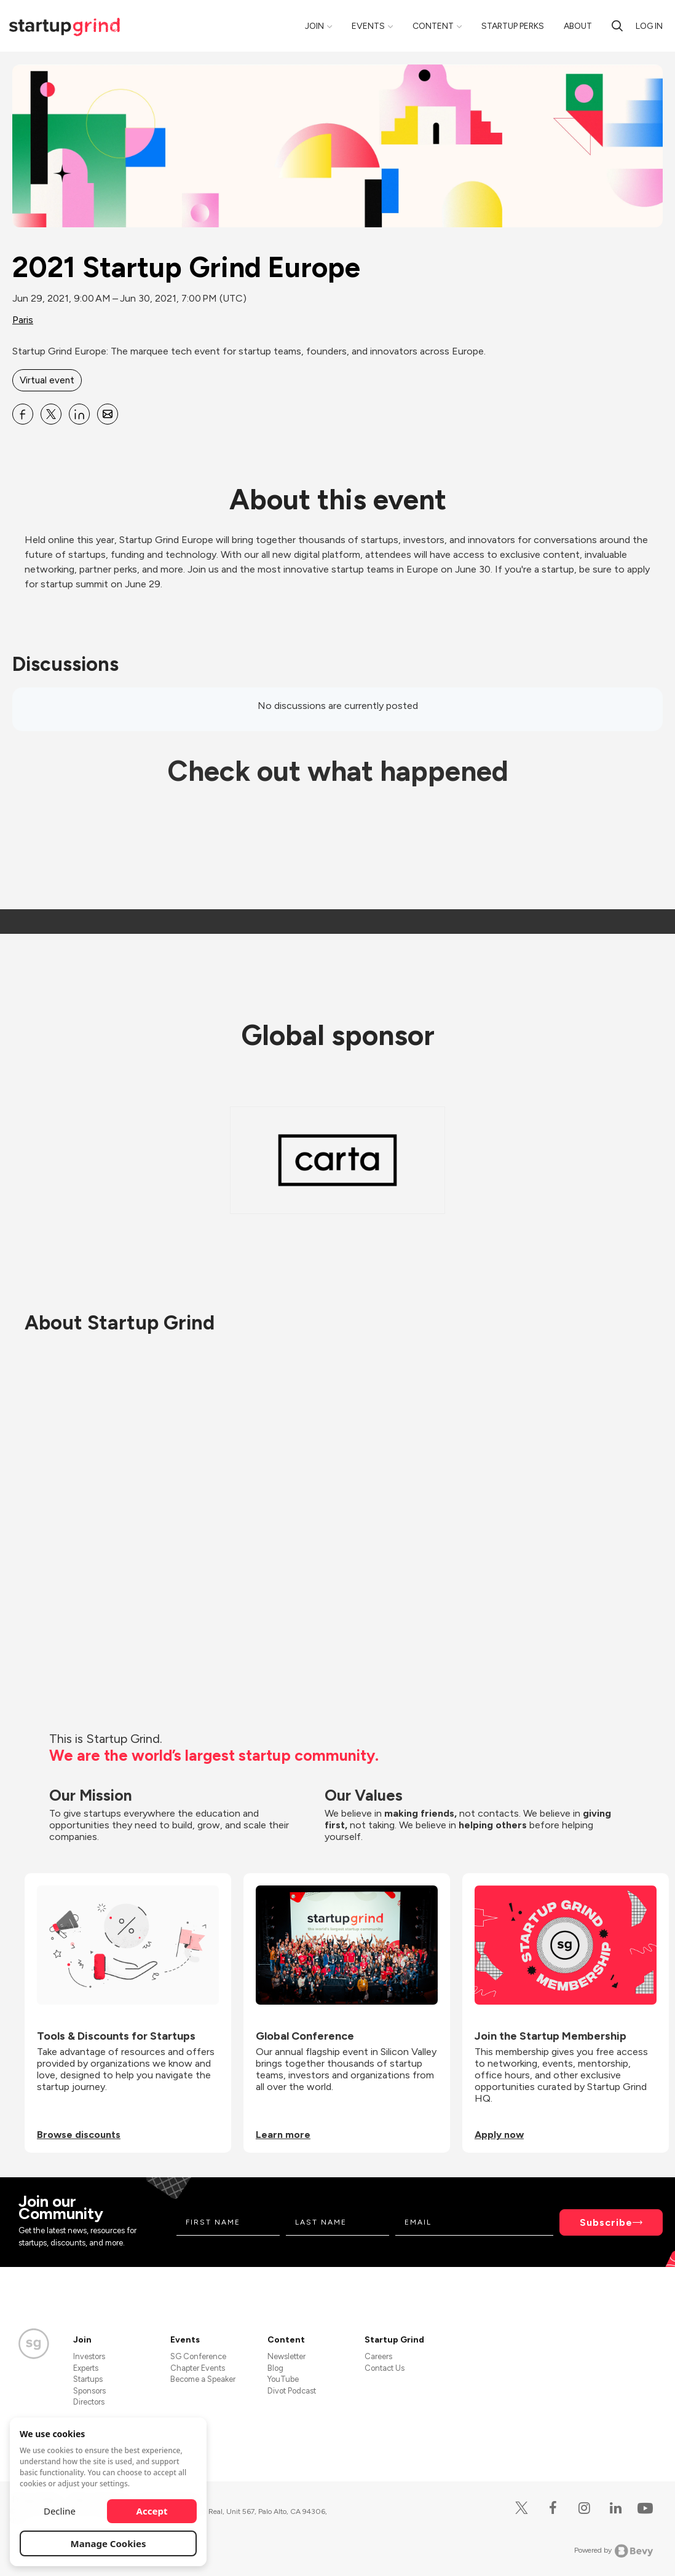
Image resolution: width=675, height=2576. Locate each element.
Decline (60, 2511)
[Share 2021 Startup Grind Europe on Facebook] (23, 414)
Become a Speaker (202, 2379)
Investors (89, 2356)
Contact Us (385, 2368)
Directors (89, 2401)
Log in (649, 26)
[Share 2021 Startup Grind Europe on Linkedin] (79, 414)
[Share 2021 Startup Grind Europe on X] (51, 414)
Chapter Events (197, 2368)
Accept (152, 2511)
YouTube (283, 2379)
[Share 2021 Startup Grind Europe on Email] (107, 414)
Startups (88, 2379)
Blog (275, 2368)
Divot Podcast (291, 2390)
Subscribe (606, 2222)
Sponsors (89, 2390)
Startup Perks (512, 26)
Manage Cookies (108, 2543)
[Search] (617, 26)
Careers (378, 2356)
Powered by (613, 2551)
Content (433, 26)
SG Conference (198, 2356)
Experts (85, 2368)
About (578, 26)
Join (314, 26)
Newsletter (286, 2356)
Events (368, 26)
